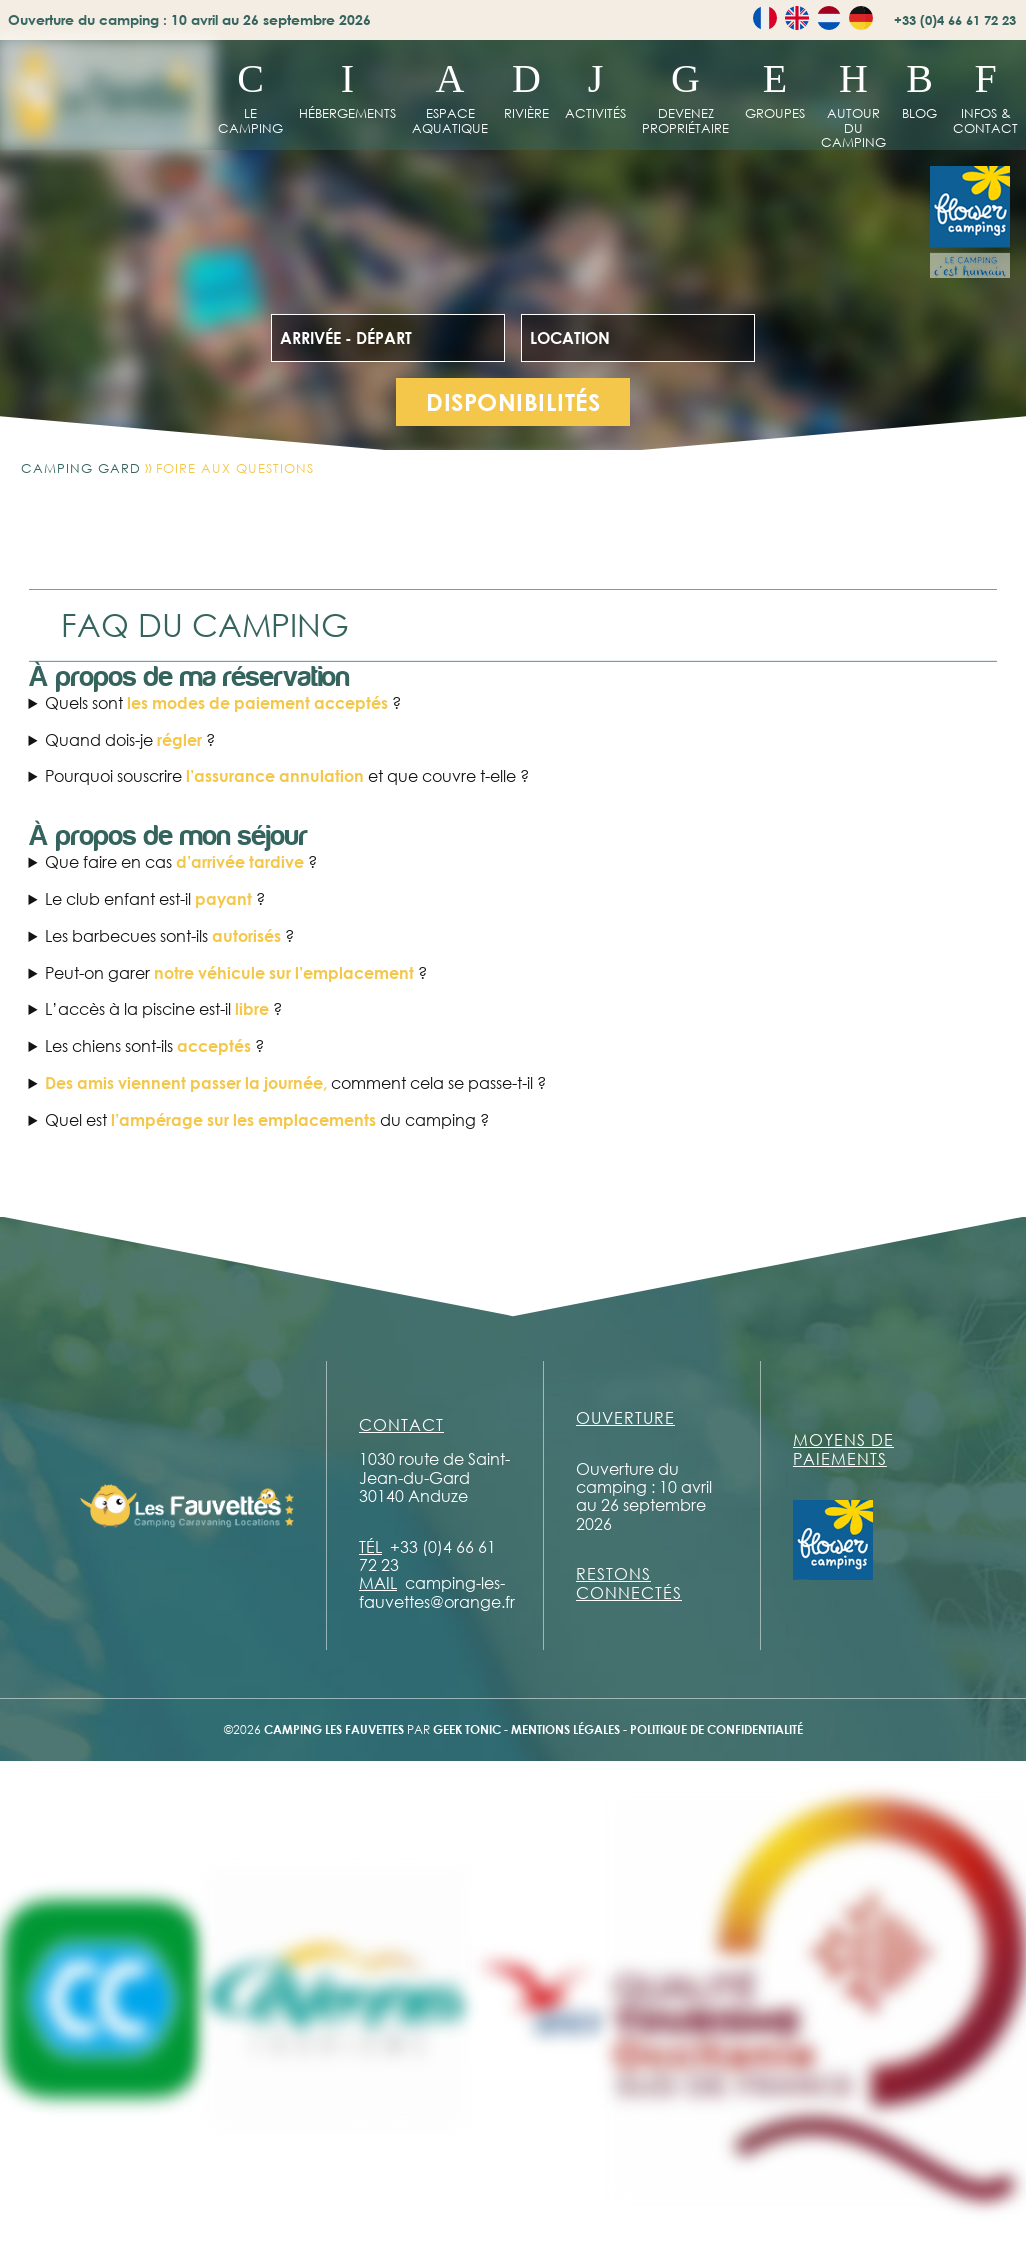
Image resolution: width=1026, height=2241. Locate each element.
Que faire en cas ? (181, 862)
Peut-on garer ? (236, 973)
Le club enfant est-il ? (155, 899)
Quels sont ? (223, 703)
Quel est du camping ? (267, 1120)
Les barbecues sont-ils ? (169, 936)
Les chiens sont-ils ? (154, 1046)
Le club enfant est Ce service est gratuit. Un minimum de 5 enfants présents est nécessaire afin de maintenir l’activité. (513, 899)
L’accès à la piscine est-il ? (163, 1009)
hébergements (347, 113)
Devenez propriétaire (685, 120)
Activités (595, 113)
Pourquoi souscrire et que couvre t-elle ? (287, 776)
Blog (919, 113)
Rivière (526, 113)
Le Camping (250, 120)
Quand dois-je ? (130, 740)
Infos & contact (985, 120)
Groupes (775, 113)
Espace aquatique (450, 120)
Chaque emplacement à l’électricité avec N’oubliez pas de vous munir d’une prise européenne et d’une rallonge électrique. (513, 1120)
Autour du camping (853, 127)
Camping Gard (81, 468)
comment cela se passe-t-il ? (295, 1083)
